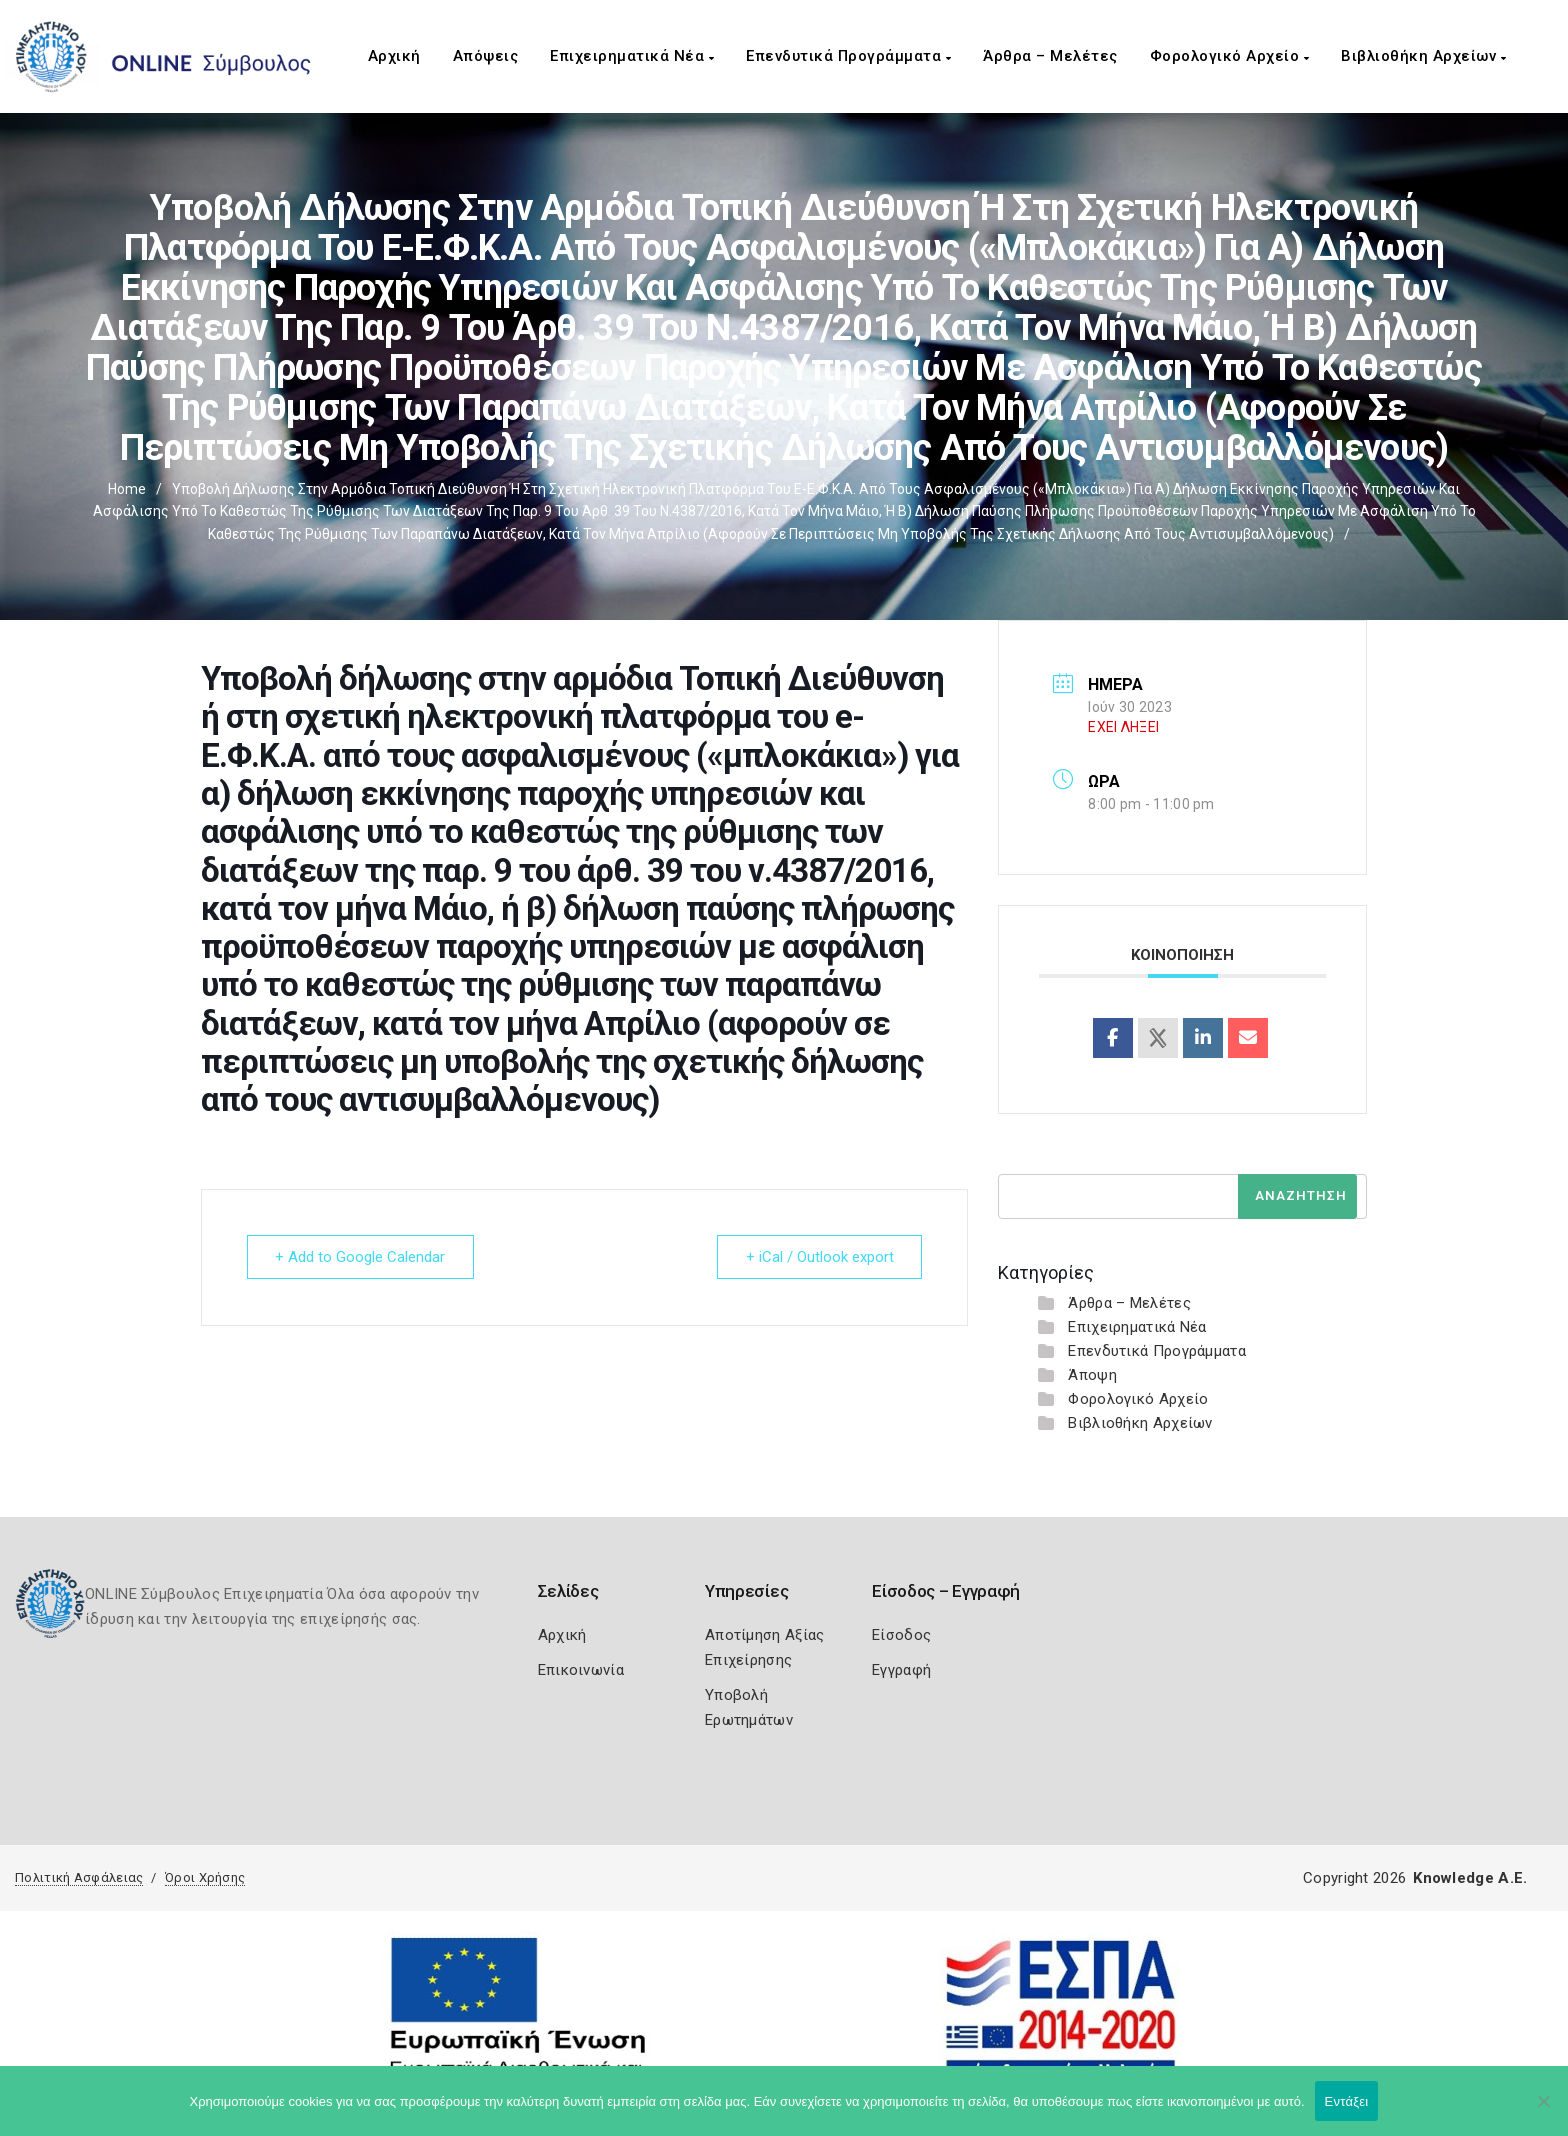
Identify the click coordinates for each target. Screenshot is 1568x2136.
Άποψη (1092, 1375)
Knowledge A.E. (1470, 1878)
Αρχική (394, 56)
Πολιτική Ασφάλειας (79, 1877)
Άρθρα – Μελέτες (1050, 56)
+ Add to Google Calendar (361, 1257)
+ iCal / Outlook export (819, 1257)
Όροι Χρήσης (205, 1877)
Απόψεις (486, 56)
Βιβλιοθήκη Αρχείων (1423, 56)
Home (127, 489)
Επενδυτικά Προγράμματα (848, 56)
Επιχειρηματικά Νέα (632, 56)
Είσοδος (901, 1635)
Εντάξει (1347, 2101)
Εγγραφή (901, 1670)
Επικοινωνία (581, 1670)
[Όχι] (1543, 2111)
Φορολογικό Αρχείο (1230, 56)
